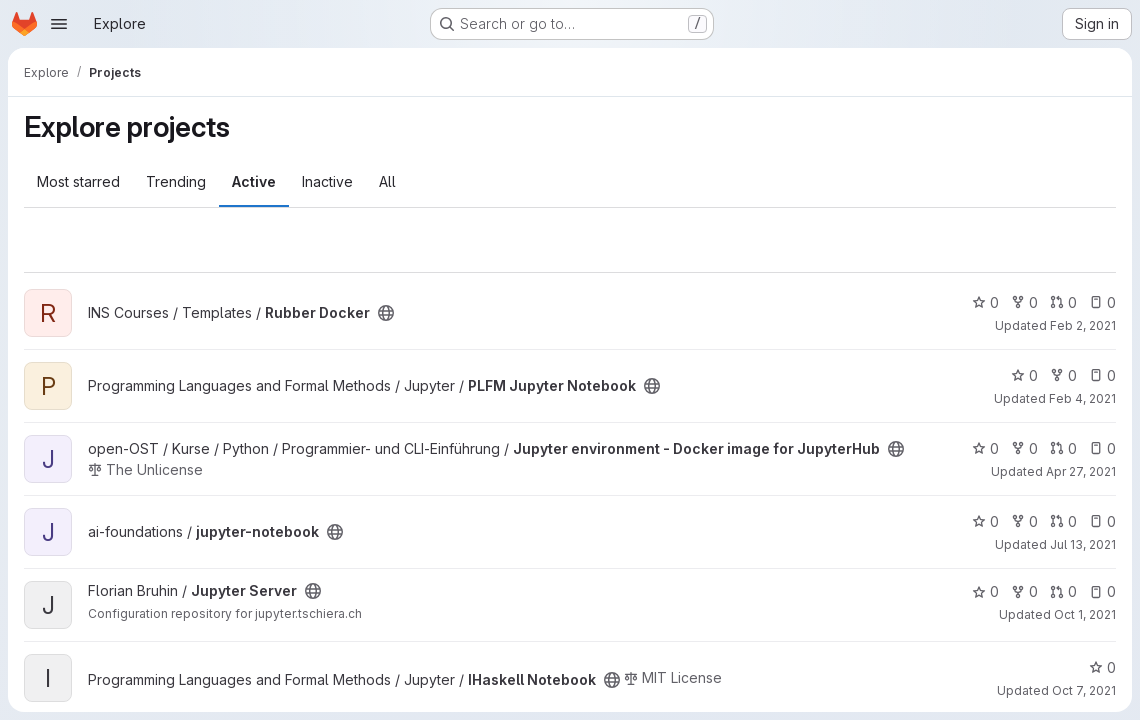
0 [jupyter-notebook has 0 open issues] (1102, 521)
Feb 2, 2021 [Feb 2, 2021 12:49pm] (1083, 325)
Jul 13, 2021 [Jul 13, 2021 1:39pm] (1083, 544)
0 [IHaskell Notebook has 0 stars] (1102, 667)
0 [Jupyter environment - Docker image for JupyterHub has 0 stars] (985, 448)
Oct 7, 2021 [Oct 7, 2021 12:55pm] (1084, 690)
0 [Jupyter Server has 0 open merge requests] (1063, 591)
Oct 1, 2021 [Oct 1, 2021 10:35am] (1085, 614)
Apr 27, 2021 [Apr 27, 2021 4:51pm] (1081, 471)
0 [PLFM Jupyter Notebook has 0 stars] (1024, 375)
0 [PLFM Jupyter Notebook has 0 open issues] (1102, 375)
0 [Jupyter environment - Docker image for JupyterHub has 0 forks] (1024, 448)
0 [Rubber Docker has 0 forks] (1024, 302)
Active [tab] (254, 181)
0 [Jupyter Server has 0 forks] (1024, 591)
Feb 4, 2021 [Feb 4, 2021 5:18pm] (1082, 398)
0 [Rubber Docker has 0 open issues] (1102, 302)
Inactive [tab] (327, 181)
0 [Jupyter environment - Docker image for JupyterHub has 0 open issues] (1102, 448)
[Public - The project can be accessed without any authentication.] (386, 313)
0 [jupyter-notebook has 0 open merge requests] (1063, 521)
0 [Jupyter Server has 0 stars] (985, 591)
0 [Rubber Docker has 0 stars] (985, 302)
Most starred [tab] (78, 181)
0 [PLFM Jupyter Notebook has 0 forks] (1063, 375)
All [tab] (387, 181)
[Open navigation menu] (59, 24)
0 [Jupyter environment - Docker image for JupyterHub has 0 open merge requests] (1063, 448)
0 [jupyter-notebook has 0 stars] (985, 521)
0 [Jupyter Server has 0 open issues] (1102, 591)
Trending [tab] (176, 181)
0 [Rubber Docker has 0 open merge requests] (1063, 302)
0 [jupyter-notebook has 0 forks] (1024, 521)
